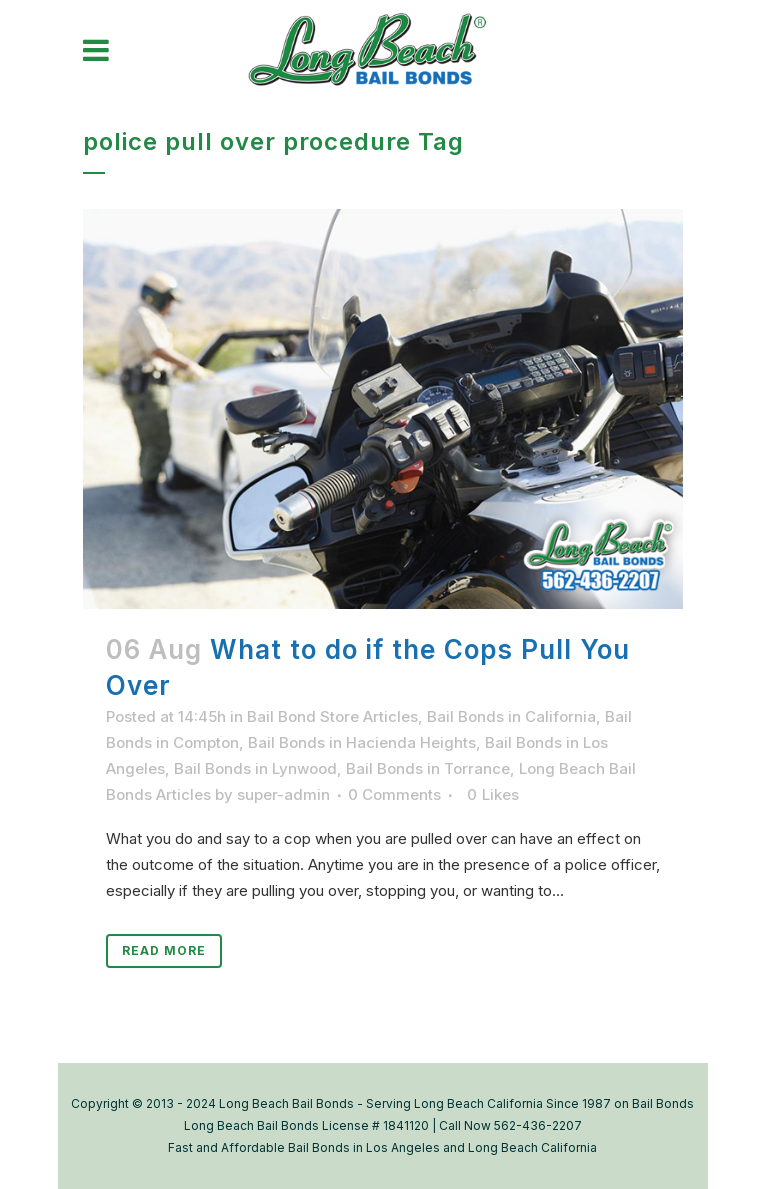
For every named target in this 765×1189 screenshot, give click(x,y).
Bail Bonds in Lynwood (255, 768)
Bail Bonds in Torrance (428, 768)
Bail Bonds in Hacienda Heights (362, 742)
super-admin (283, 794)
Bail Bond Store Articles (332, 716)
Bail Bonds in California (511, 716)
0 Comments (394, 794)
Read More (164, 950)
